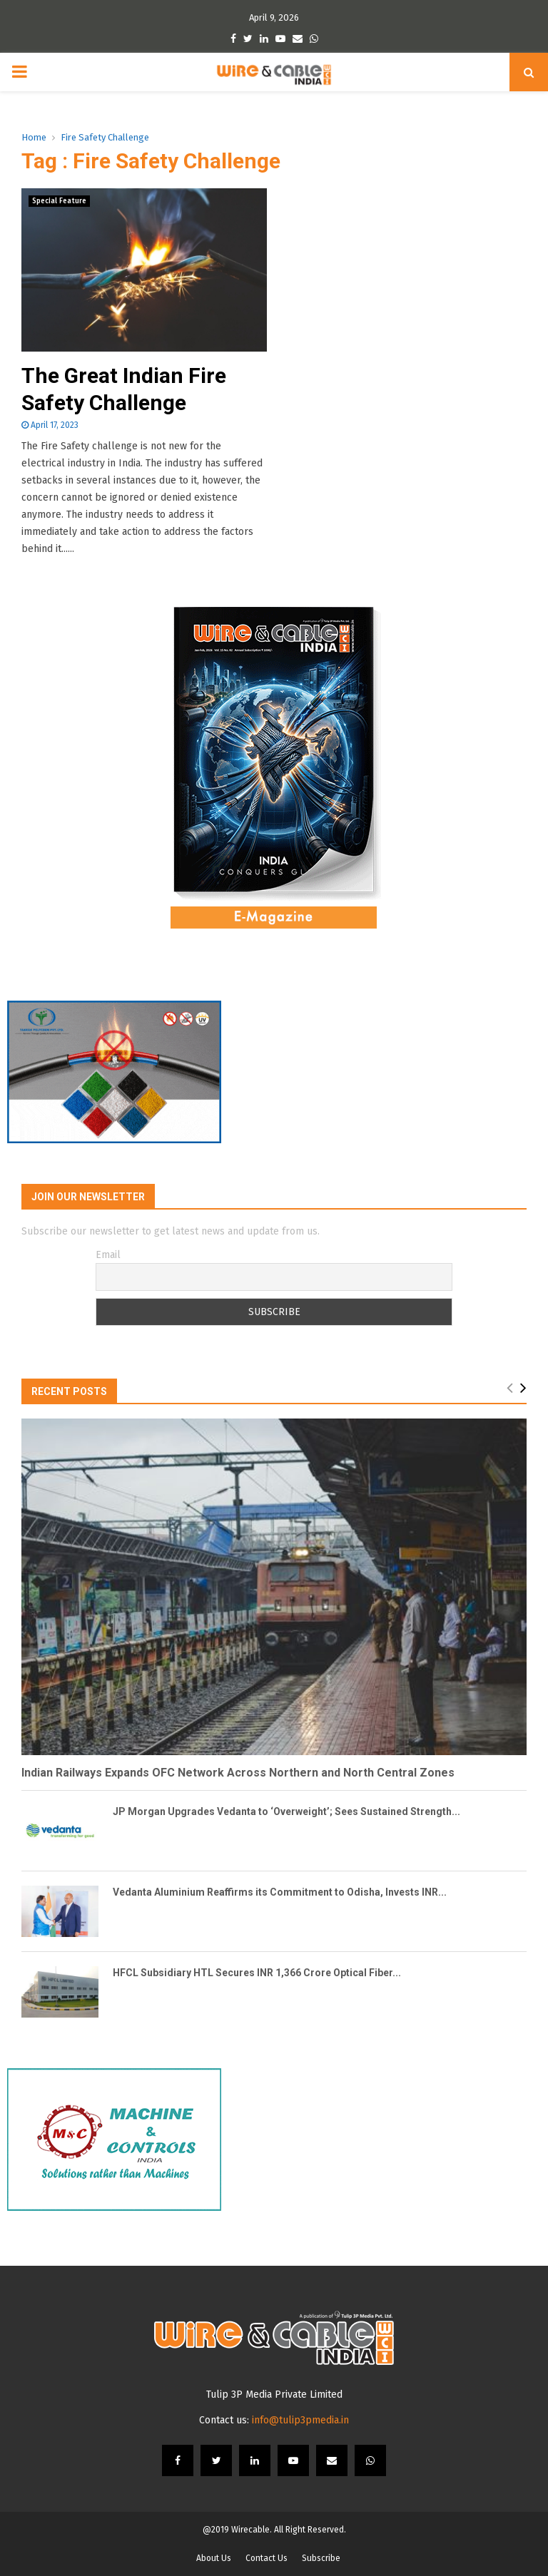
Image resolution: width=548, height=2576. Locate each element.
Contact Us (266, 2558)
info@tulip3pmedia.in (300, 2420)
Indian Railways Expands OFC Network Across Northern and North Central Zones (238, 1772)
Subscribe (321, 2558)
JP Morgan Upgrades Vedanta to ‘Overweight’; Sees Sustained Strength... (286, 1811)
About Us (213, 2558)
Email (108, 1255)
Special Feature (59, 201)
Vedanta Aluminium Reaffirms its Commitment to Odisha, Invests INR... (280, 1892)
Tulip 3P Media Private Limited (274, 2394)
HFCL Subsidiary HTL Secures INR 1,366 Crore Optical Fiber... (257, 1972)
